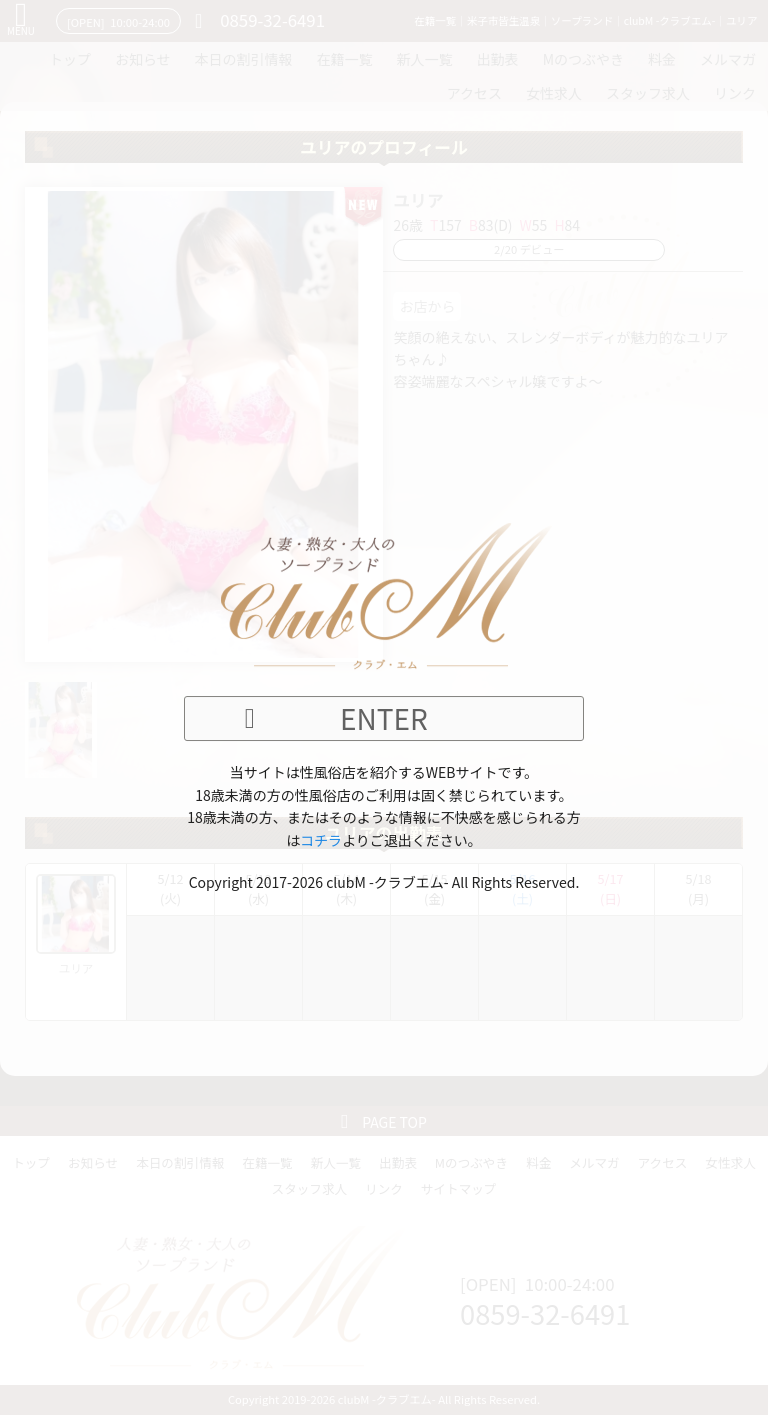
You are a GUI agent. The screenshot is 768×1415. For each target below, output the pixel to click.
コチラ (321, 840)
